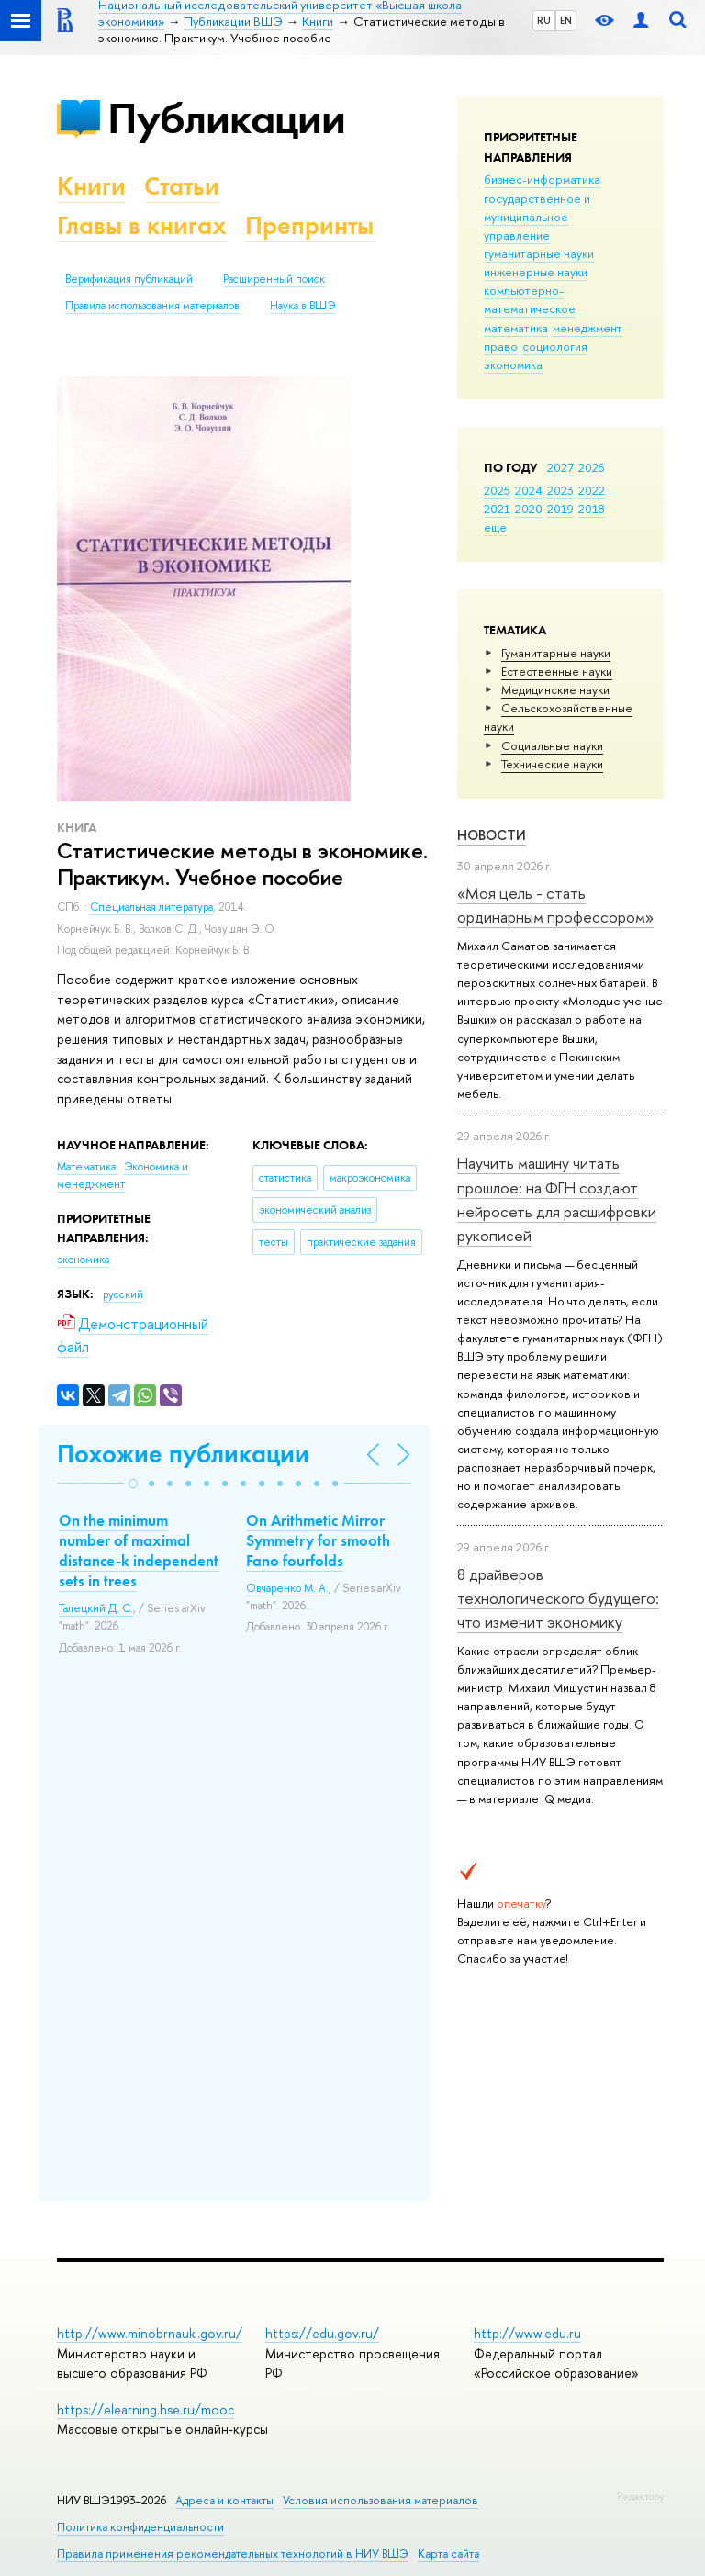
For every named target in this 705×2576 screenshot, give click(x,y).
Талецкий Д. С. (96, 1608)
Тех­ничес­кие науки (552, 764)
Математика (87, 1166)
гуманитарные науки (539, 253)
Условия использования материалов (380, 2500)
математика (516, 327)
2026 (591, 467)
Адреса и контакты (224, 2500)
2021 (497, 508)
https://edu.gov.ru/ (322, 2333)
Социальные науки (552, 745)
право (501, 346)
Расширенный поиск (274, 279)
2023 (560, 490)
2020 (529, 508)
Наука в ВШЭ (302, 305)
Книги (91, 186)
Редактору (640, 2496)
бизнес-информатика (542, 179)
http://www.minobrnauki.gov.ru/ (149, 2333)
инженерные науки (536, 271)
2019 (560, 508)
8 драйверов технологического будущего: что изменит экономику (558, 1598)
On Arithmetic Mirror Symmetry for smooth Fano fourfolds (318, 1540)
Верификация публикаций (129, 279)
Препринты (309, 225)
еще (495, 527)
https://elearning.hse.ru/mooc (145, 2409)
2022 (591, 490)
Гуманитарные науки (555, 652)
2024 (529, 490)
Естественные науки (556, 671)
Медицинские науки (555, 689)
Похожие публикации (183, 1454)
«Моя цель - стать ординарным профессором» (555, 904)
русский (123, 1294)
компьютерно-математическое (530, 299)
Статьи (181, 186)
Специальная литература (151, 907)
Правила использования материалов (152, 305)
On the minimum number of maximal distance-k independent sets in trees (138, 1550)
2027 (560, 467)
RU (544, 20)
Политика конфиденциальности (140, 2527)
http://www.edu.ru (527, 2333)
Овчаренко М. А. (287, 1588)
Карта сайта (448, 2553)
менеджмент (587, 327)
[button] (133, 1483)
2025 (497, 490)
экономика (513, 364)
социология (555, 346)
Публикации (226, 118)
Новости (491, 835)
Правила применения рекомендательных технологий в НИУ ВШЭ (232, 2553)
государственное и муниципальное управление (537, 216)
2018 (591, 508)
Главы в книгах (142, 225)
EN (566, 20)
